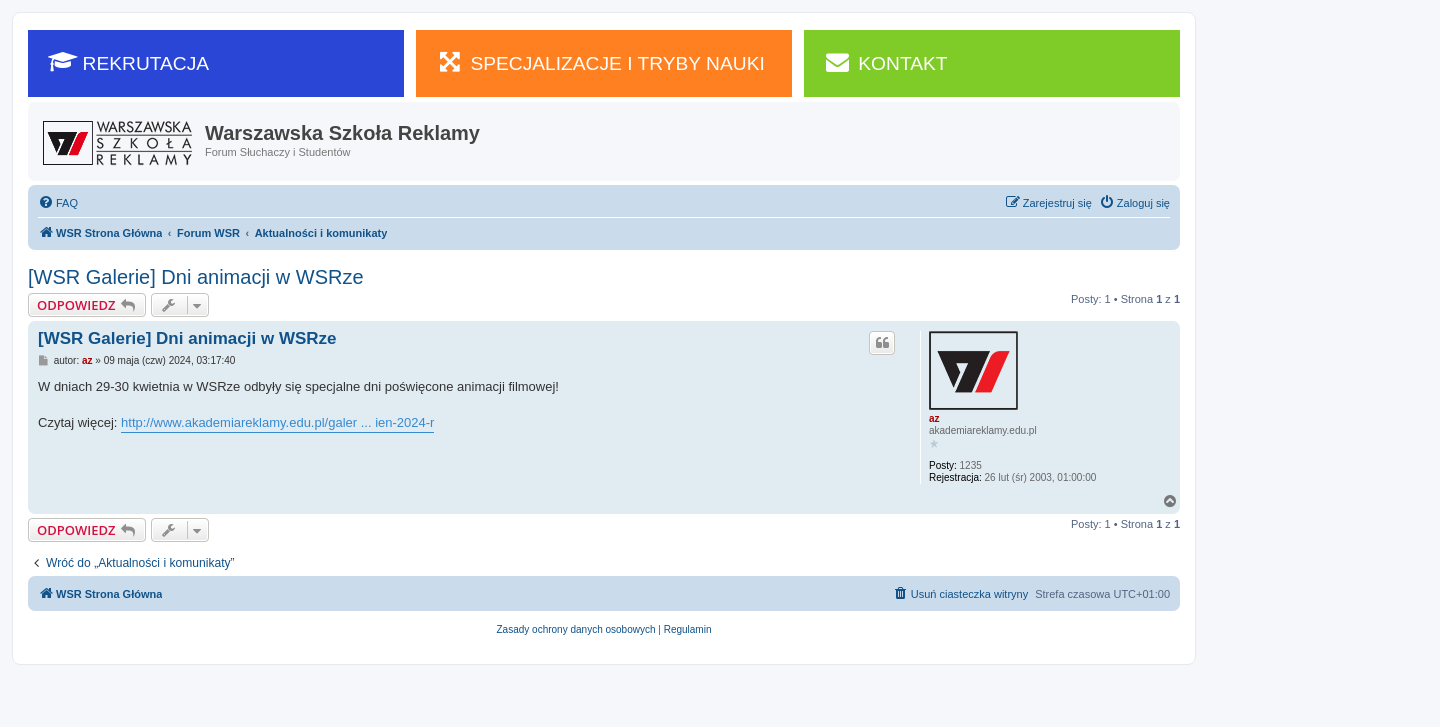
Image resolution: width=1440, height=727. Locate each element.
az (934, 418)
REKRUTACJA (128, 62)
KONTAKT (886, 62)
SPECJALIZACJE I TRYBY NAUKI (600, 62)
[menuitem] (58, 203)
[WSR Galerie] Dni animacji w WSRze (196, 277)
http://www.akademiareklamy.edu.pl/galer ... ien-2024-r (277, 422)
